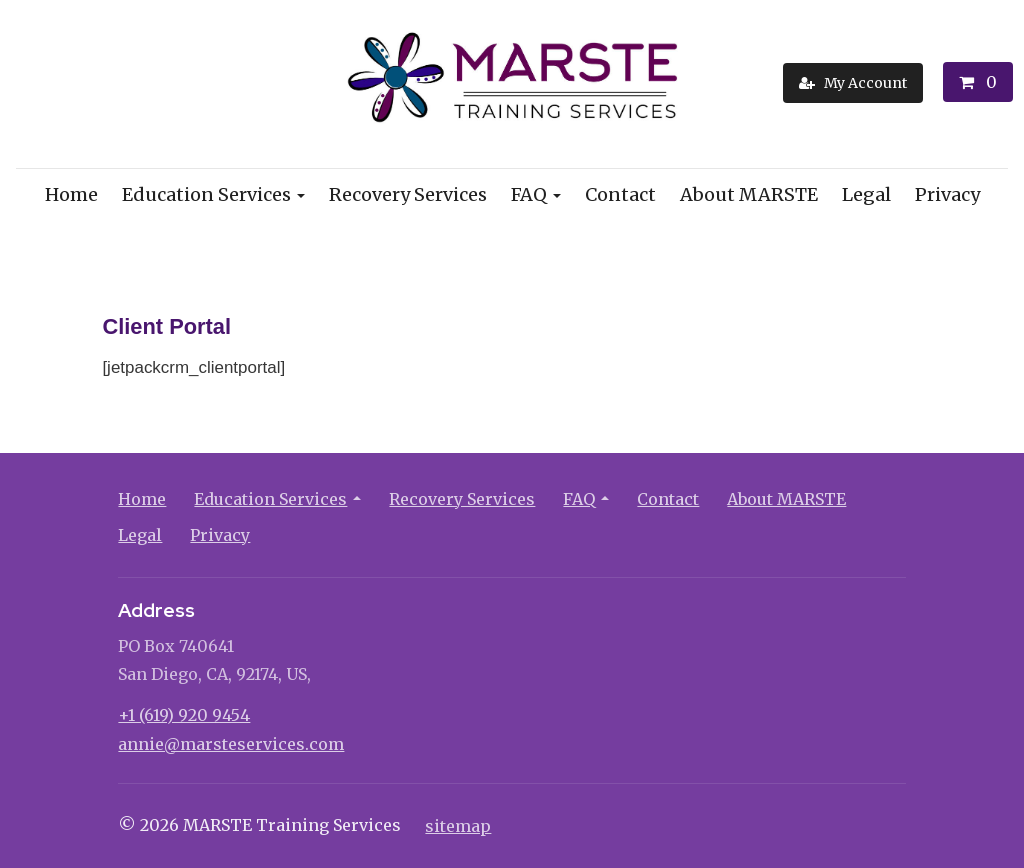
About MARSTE (749, 194)
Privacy (947, 194)
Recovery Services (408, 194)
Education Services (206, 194)
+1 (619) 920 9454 (184, 715)
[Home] (512, 82)
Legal (866, 194)
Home (71, 194)
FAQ (529, 194)
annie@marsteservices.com (231, 744)
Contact (620, 194)
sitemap (458, 826)
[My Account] (853, 83)
